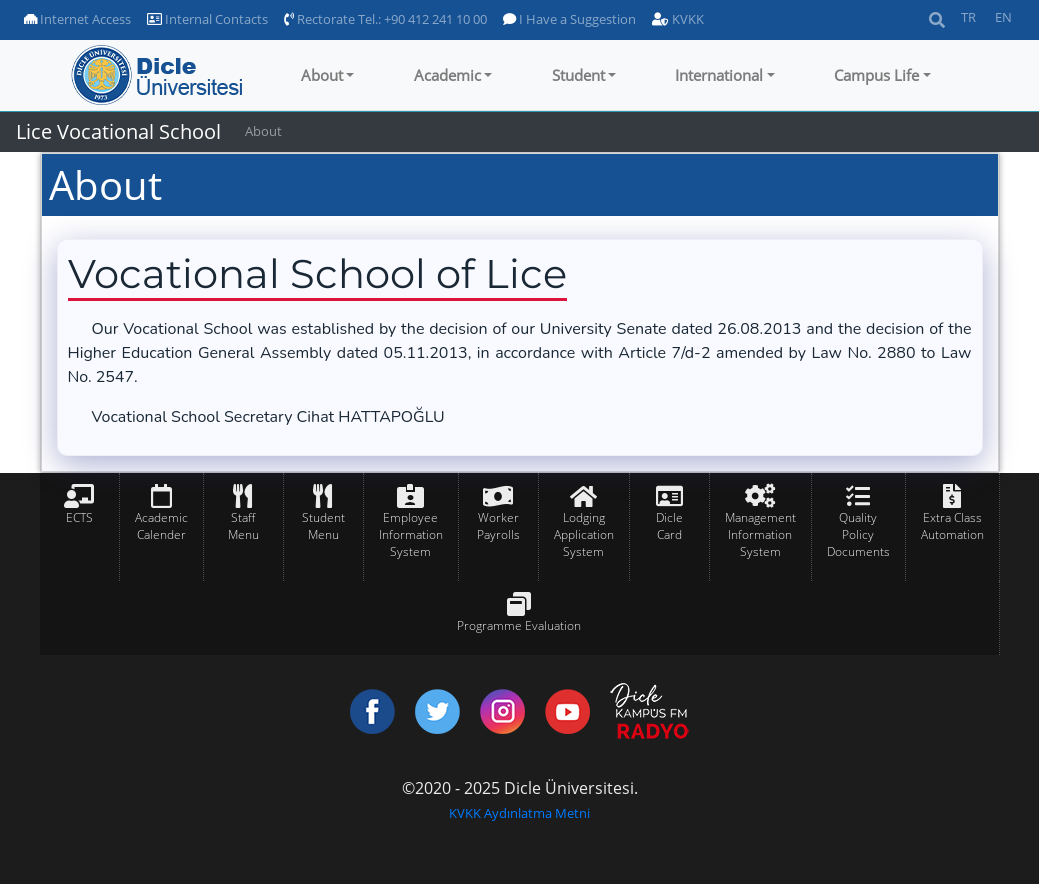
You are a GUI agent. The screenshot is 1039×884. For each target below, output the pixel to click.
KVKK (678, 19)
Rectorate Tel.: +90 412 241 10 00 (385, 19)
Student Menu (323, 526)
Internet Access (77, 19)
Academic (447, 75)
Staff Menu (243, 526)
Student (578, 75)
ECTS (79, 517)
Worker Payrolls (498, 526)
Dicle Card (669, 526)
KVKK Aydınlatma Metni (519, 813)
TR (968, 17)
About (322, 75)
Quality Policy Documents (858, 534)
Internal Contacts (207, 19)
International (719, 75)
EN (1003, 17)
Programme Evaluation (519, 625)
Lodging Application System (584, 534)
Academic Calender (161, 526)
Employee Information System (411, 534)
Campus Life (876, 75)
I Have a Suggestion (569, 19)
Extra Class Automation (952, 526)
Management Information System (760, 534)
